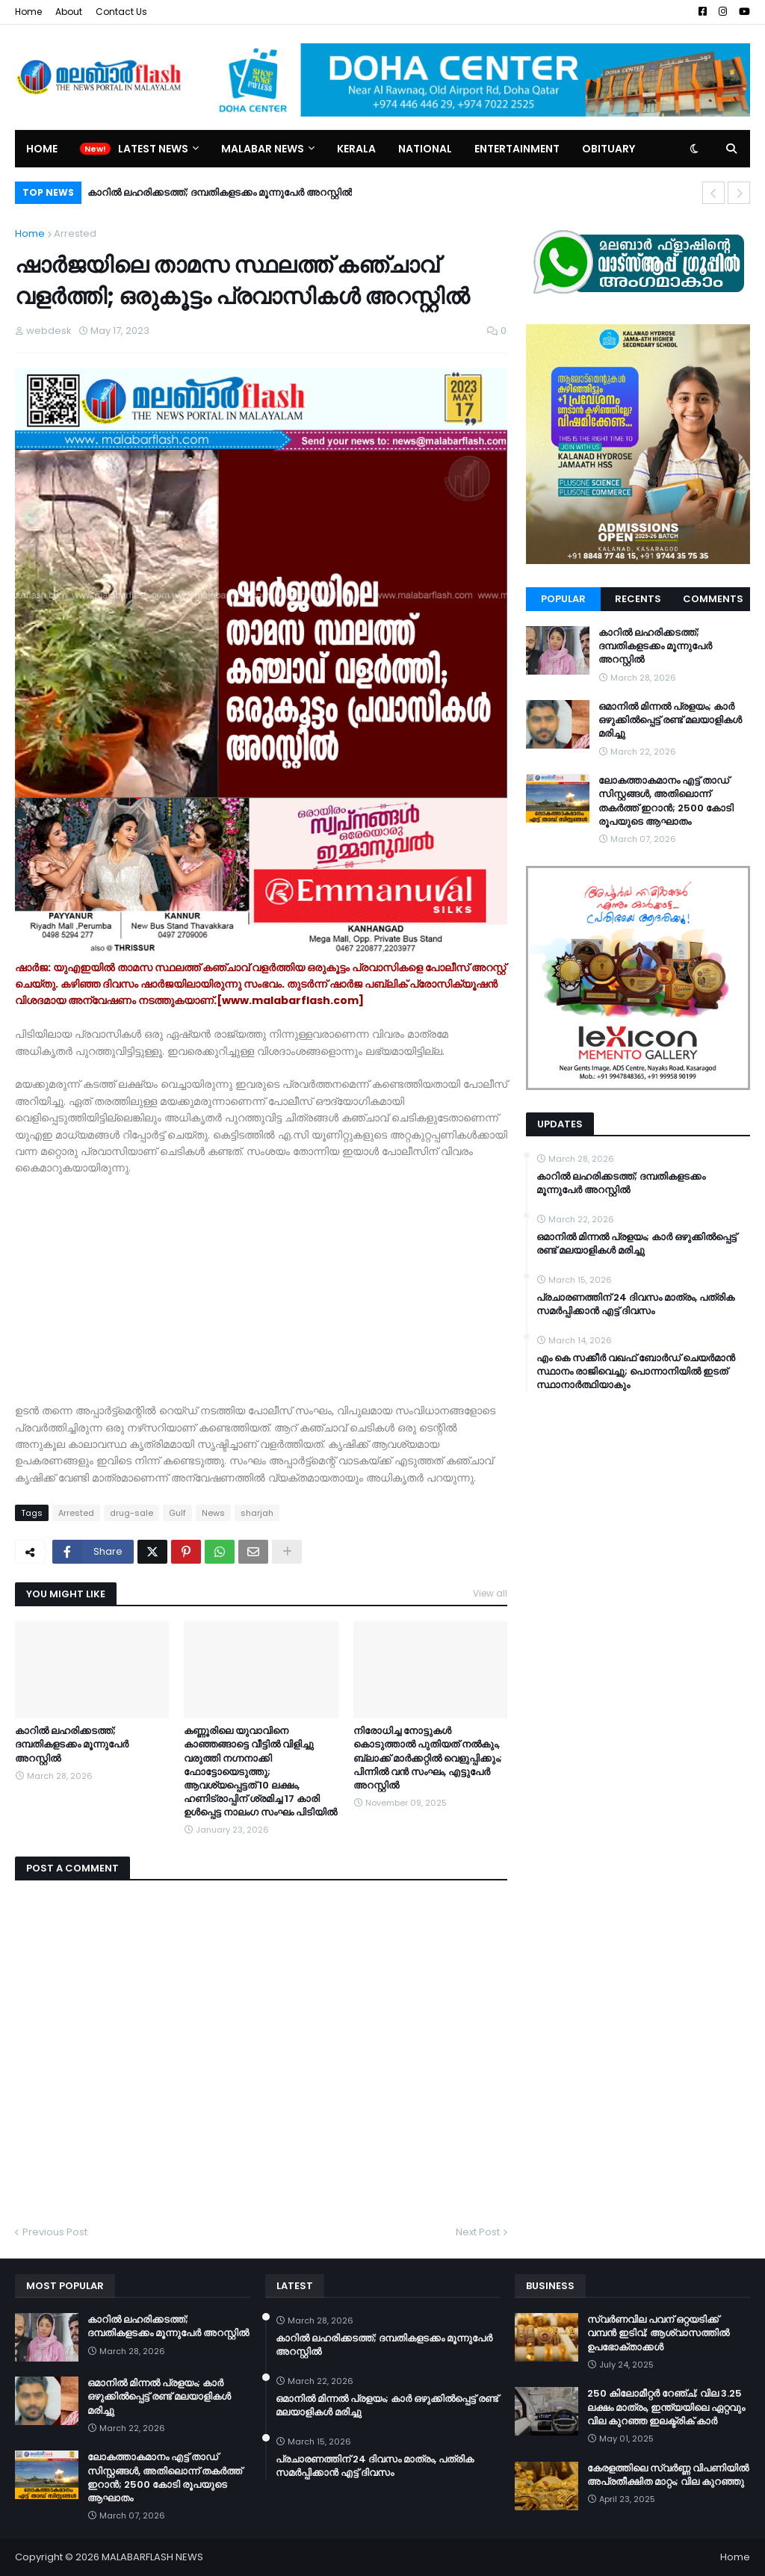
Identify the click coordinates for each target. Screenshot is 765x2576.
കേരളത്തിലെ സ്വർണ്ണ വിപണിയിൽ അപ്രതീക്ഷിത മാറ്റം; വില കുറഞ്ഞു (668, 2475)
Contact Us (121, 11)
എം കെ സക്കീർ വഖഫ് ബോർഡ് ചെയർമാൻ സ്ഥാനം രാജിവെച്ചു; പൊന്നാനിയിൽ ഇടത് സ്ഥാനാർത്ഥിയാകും (635, 1372)
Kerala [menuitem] (356, 148)
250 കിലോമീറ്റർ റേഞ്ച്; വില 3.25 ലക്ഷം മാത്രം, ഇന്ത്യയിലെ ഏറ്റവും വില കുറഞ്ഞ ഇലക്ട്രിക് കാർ (666, 2407)
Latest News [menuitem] (153, 148)
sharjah (257, 1513)
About (68, 11)
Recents (638, 599)
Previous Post (54, 2232)
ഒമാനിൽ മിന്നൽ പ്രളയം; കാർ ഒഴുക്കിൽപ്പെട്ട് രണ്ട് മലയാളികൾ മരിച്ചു (670, 720)
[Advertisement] (261, 1281)
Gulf (177, 1513)
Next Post (478, 2232)
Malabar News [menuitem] (262, 148)
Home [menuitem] (42, 148)
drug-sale (131, 1513)
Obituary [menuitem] (608, 148)
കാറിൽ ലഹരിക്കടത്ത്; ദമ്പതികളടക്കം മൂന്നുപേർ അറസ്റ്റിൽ (219, 192)
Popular (563, 599)
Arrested (75, 233)
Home (28, 11)
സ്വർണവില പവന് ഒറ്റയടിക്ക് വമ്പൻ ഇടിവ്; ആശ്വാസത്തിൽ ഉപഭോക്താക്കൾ (658, 2333)
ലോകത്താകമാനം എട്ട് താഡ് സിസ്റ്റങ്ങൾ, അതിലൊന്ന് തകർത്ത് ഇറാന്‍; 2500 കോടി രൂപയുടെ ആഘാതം (666, 801)
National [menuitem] (425, 148)
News (213, 1513)
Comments (713, 599)
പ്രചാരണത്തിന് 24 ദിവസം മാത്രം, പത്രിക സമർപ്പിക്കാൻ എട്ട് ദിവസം (635, 1304)
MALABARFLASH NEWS (152, 2557)
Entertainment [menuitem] (517, 148)
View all (490, 1593)
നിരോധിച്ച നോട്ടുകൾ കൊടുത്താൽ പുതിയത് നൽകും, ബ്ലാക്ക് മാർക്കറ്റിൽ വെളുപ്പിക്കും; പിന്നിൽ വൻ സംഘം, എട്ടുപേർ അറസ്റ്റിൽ (427, 1758)
